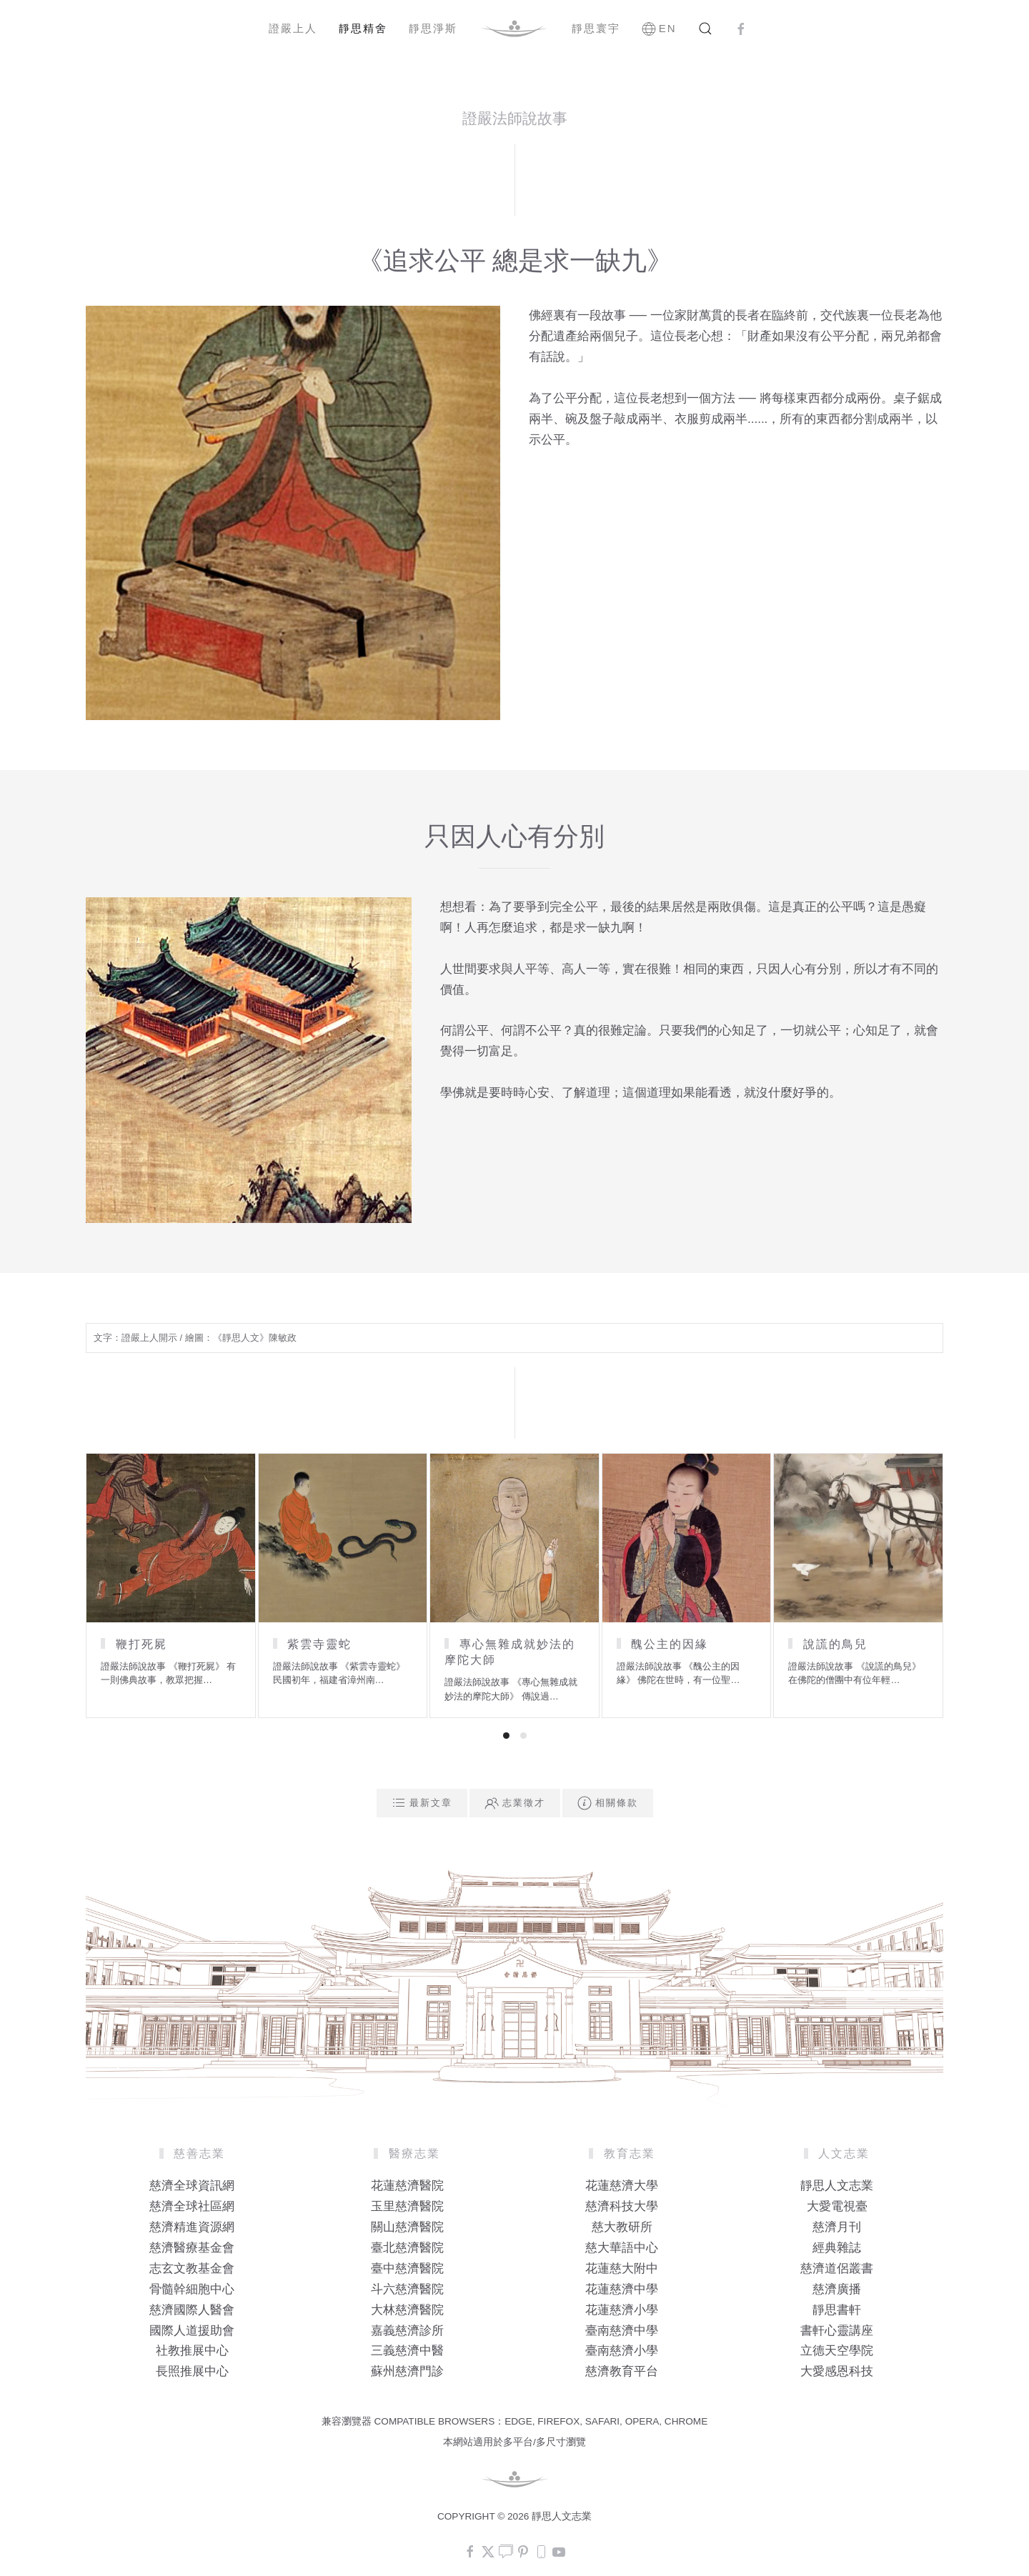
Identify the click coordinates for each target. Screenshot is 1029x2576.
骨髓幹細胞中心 (191, 2289)
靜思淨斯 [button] (433, 28)
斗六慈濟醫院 (407, 2289)
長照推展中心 (192, 2371)
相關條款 (607, 1803)
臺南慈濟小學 (621, 2350)
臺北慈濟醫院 (407, 2248)
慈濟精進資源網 (191, 2227)
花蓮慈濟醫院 (407, 2185)
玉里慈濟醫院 (407, 2206)
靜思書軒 (836, 2310)
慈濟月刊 (836, 2227)
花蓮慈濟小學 (621, 2310)
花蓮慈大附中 (621, 2268)
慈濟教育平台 (621, 2371)
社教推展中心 (192, 2350)
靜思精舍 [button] (363, 28)
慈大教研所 (622, 2227)
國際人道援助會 (191, 2330)
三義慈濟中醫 (407, 2350)
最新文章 (422, 1803)
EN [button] (659, 28)
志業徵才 (514, 1803)
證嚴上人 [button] (293, 28)
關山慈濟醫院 (407, 2227)
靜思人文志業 (836, 2185)
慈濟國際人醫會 (191, 2310)
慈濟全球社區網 (191, 2206)
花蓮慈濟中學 (621, 2289)
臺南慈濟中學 (621, 2330)
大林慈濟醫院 (407, 2310)
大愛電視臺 (837, 2206)
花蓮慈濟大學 (621, 2185)
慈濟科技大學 (621, 2206)
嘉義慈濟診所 (407, 2330)
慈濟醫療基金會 (191, 2248)
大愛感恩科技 (836, 2371)
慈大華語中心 (621, 2248)
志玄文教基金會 (191, 2268)
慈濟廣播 (836, 2289)
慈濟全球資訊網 (191, 2185)
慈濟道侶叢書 (836, 2268)
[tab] (506, 1735)
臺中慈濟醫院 (407, 2268)
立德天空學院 (836, 2350)
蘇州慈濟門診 (407, 2371)
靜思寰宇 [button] (596, 28)
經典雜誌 (836, 2248)
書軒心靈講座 (836, 2330)
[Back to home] (514, 28)
